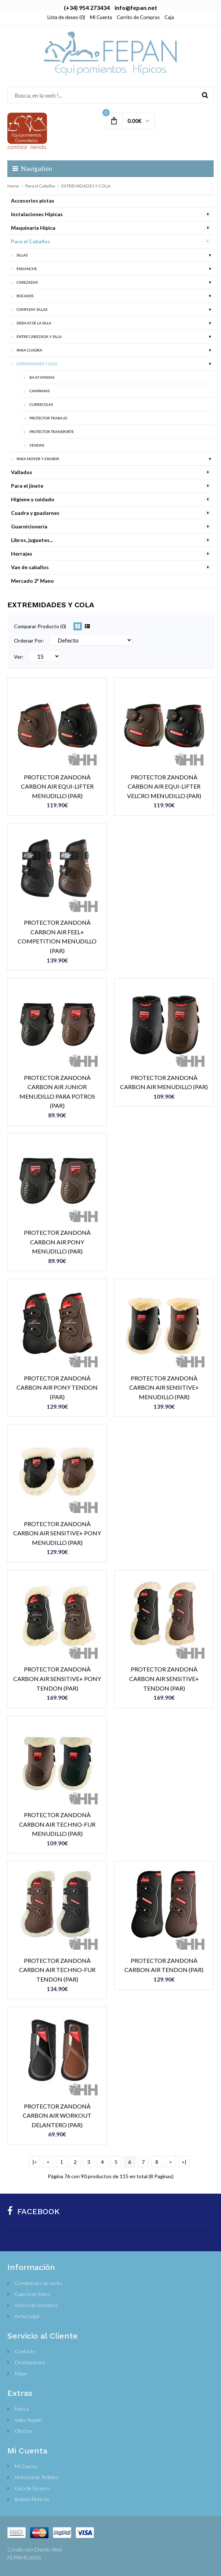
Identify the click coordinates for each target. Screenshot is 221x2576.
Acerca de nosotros (36, 2305)
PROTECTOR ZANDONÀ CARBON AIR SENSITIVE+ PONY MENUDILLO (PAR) (57, 1533)
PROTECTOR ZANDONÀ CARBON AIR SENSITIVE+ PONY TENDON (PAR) (57, 1678)
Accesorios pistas (32, 200)
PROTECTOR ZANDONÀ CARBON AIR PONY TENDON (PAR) (57, 1387)
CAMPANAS (39, 391)
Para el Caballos (40, 186)
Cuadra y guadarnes (35, 513)
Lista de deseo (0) (66, 17)
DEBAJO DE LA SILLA (34, 323)
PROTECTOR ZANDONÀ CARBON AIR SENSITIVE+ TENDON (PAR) (164, 1678)
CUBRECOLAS (41, 404)
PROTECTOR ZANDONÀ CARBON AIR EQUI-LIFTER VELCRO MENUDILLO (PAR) (164, 786)
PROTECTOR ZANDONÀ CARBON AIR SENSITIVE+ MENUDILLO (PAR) (164, 1387)
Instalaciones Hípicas (37, 214)
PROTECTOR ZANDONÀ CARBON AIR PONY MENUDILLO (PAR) (57, 1242)
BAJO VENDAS (41, 377)
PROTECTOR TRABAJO (48, 418)
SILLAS (22, 255)
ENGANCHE (27, 268)
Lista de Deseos (32, 2488)
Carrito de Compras (138, 17)
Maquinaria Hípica (33, 228)
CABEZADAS (27, 282)
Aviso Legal (27, 2316)
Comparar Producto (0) (40, 626)
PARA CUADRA (29, 350)
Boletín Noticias (32, 2499)
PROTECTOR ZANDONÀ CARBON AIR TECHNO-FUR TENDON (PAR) (57, 1970)
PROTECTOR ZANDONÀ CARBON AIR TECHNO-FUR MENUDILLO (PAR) (57, 1824)
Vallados (21, 472)
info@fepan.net (136, 7)
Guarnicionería (29, 526)
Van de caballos (30, 567)
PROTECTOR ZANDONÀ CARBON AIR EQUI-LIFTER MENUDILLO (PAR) (57, 786)
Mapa (21, 2373)
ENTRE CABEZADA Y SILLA (39, 336)
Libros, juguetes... (32, 540)
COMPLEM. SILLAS (32, 309)
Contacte (25, 2351)
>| (183, 2162)
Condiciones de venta (38, 2283)
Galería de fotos (32, 2294)
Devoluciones (30, 2362)
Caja (169, 17)
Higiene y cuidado (32, 499)
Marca (22, 2409)
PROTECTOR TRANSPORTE (51, 431)
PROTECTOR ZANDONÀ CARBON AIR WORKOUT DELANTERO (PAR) (57, 2115)
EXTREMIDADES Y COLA (85, 186)
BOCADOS (25, 296)
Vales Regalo (28, 2420)
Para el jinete (27, 486)
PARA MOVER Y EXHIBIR (38, 458)
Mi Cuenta (101, 17)
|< (34, 2162)
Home (13, 186)
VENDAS (36, 445)
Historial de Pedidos (36, 2477)
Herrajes (21, 553)
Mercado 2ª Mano (32, 581)
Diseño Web (48, 2549)
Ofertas (23, 2431)
